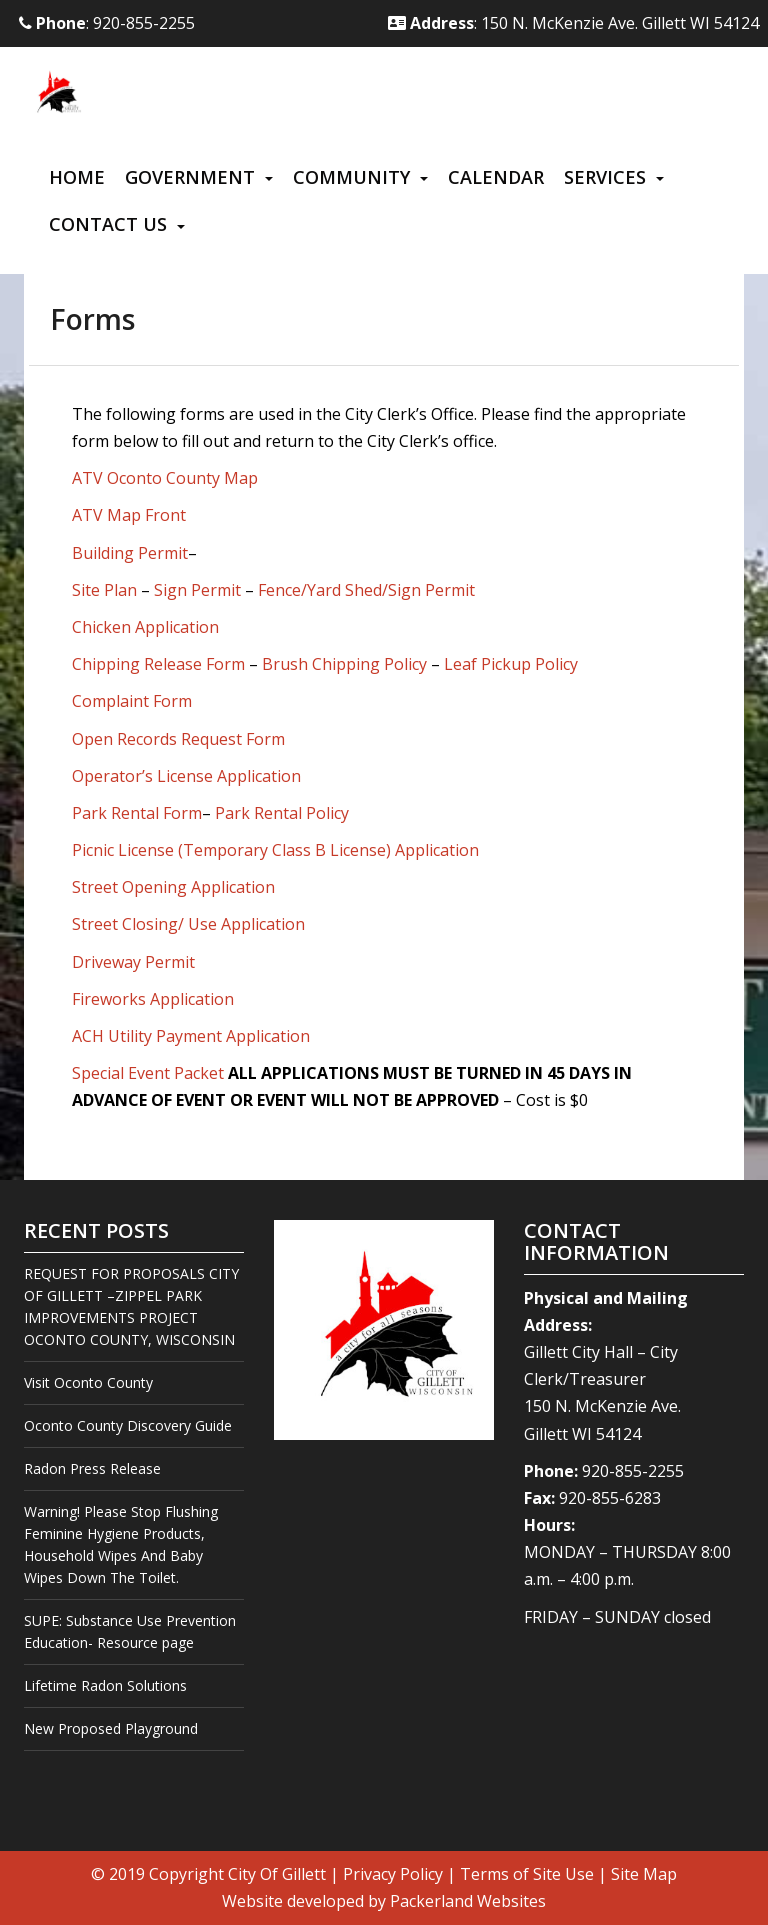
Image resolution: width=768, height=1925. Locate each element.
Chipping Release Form (158, 664)
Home (77, 177)
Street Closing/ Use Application (188, 924)
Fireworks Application (153, 999)
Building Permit (130, 553)
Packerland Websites (468, 1901)
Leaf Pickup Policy (511, 664)
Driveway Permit (133, 962)
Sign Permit (197, 590)
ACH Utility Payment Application (191, 1036)
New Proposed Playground (111, 1728)
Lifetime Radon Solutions (105, 1685)
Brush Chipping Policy (344, 664)
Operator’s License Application (186, 776)
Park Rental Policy (282, 813)
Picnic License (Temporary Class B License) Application (275, 850)
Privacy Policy (393, 1874)
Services (605, 177)
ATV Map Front (129, 515)
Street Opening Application (173, 887)
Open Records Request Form (178, 739)
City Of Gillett (277, 1874)
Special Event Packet (148, 1073)
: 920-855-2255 (107, 23)
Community (351, 177)
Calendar (496, 177)
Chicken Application (145, 627)
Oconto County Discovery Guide (128, 1425)
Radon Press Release (92, 1468)
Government (190, 177)
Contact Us (108, 224)
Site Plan (104, 590)
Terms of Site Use (527, 1874)
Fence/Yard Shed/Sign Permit (366, 590)
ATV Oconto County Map (165, 478)
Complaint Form (132, 701)
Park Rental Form (137, 813)
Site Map (644, 1874)
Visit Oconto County (88, 1382)
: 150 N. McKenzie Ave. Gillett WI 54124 (573, 23)
